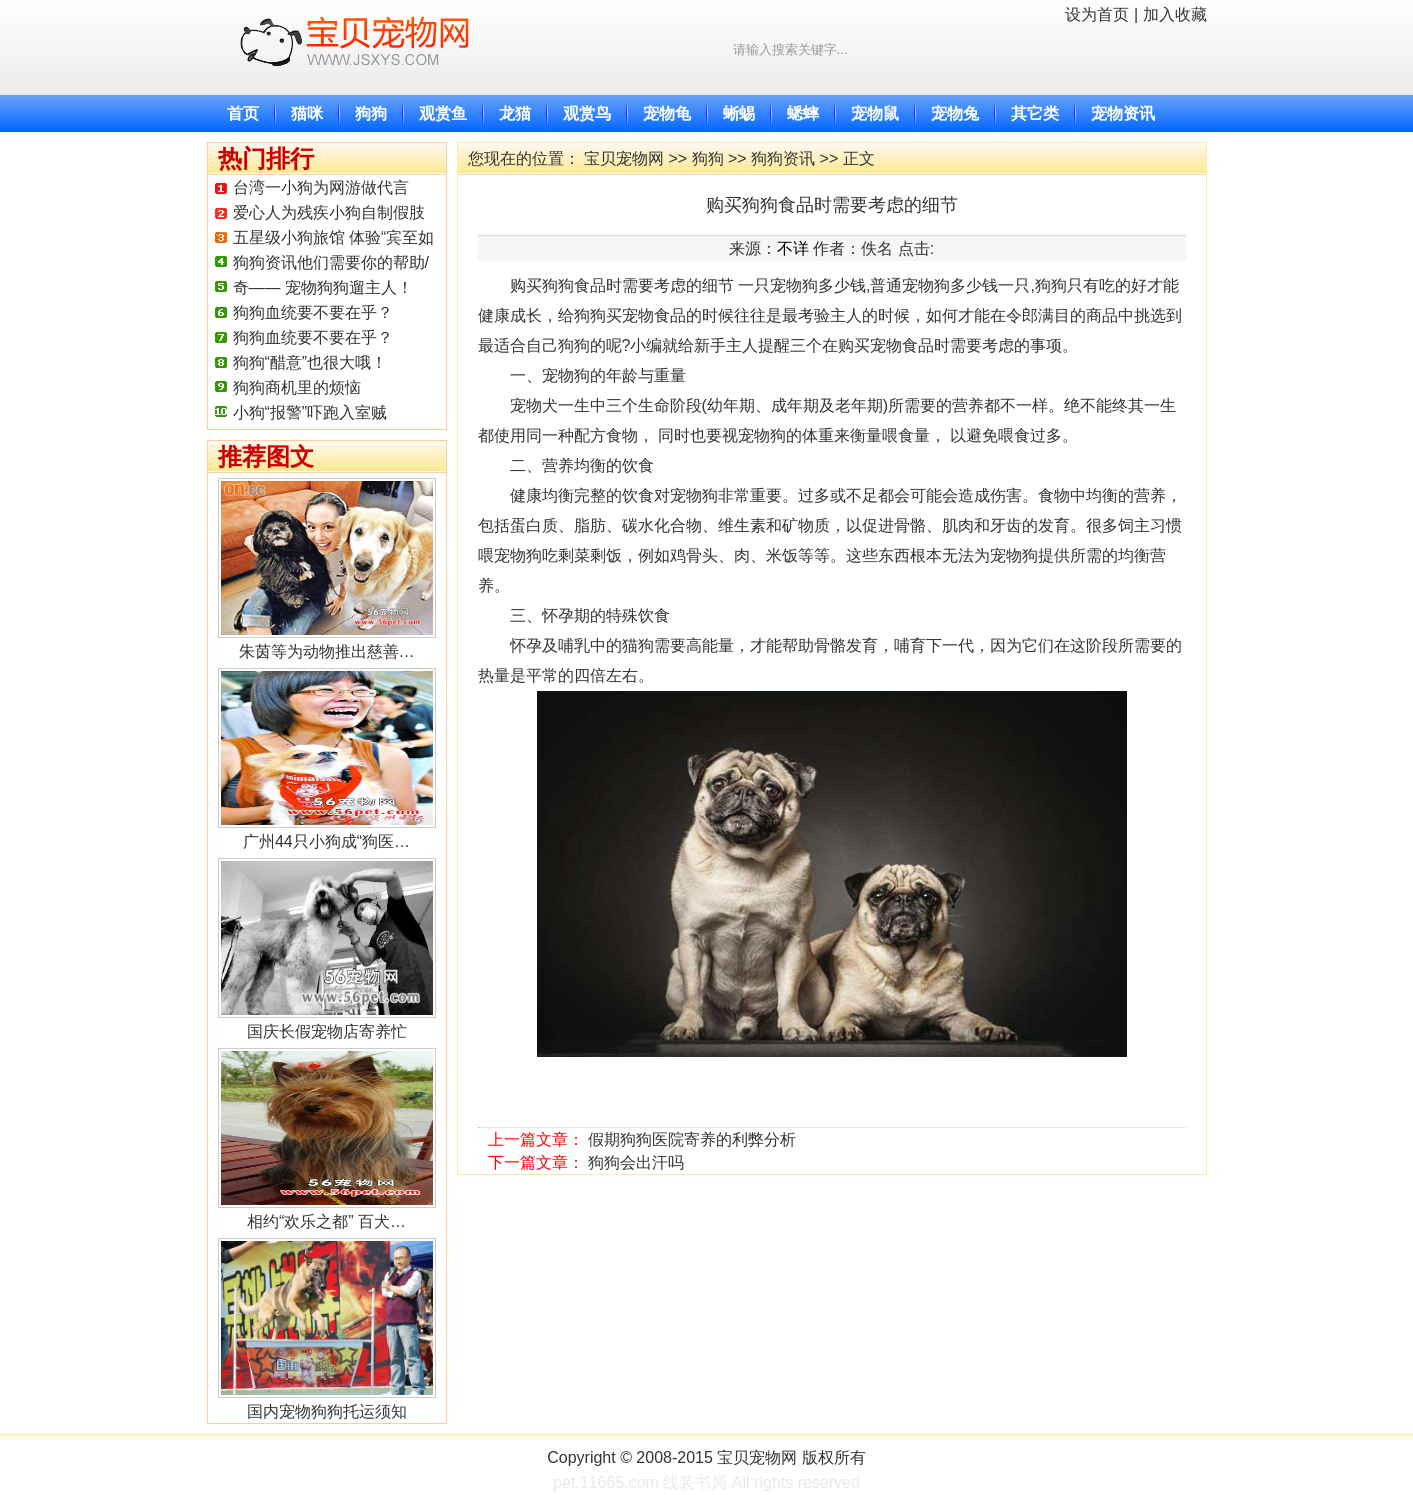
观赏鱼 (443, 113)
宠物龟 (667, 113)
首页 (243, 113)
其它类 (1035, 113)
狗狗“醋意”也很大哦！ (310, 362)
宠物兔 (955, 113)
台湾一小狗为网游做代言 (321, 187)
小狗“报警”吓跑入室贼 (310, 412)
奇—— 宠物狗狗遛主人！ (323, 287)
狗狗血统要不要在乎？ (313, 312)
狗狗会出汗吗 (636, 1162)
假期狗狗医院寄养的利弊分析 (692, 1139)
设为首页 (1097, 14)
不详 (793, 248)
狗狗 (371, 113)
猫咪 (307, 113)
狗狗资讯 (783, 158)
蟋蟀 (803, 113)
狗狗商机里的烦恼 (297, 387)
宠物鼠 (875, 113)
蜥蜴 (739, 113)
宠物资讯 (1123, 113)
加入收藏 (1175, 14)
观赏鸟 (587, 113)
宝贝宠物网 (624, 158)
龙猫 (515, 113)
